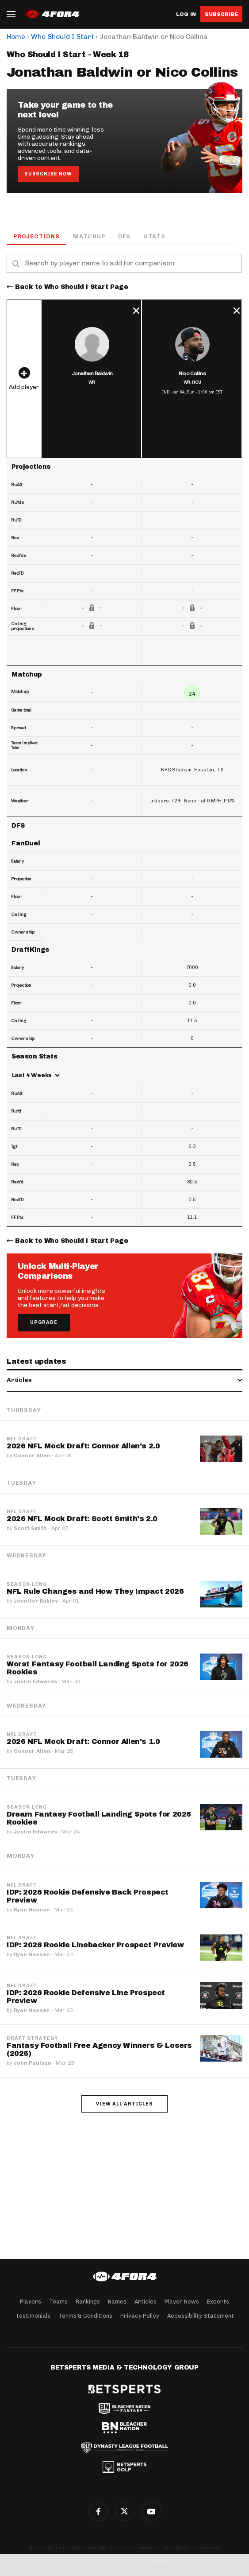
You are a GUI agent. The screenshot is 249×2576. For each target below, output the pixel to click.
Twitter (125, 2511)
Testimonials (32, 2315)
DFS (124, 236)
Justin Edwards (35, 1681)
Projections (36, 236)
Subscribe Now (48, 174)
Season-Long (27, 1584)
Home (16, 36)
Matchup (89, 236)
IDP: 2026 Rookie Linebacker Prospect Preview (95, 1945)
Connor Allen (32, 1455)
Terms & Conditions (85, 2315)
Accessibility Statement (200, 2315)
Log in (186, 14)
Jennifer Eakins (36, 1601)
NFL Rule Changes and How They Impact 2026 (95, 1591)
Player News (182, 2301)
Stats (154, 236)
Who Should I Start (62, 36)
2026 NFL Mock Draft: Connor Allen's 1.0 (83, 1741)
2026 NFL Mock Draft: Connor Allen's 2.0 (83, 1446)
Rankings (88, 2301)
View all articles (124, 2104)
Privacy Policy (139, 2315)
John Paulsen (32, 2063)
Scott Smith (30, 1528)
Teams (58, 2301)
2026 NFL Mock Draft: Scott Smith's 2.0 (82, 1518)
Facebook (98, 2511)
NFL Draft (22, 1439)
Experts (218, 2301)
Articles (145, 2301)
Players (30, 2301)
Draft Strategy (32, 2038)
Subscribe (221, 14)
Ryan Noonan (32, 1910)
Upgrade (43, 1322)
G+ (151, 2511)
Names (117, 2301)
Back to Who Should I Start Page (71, 287)
